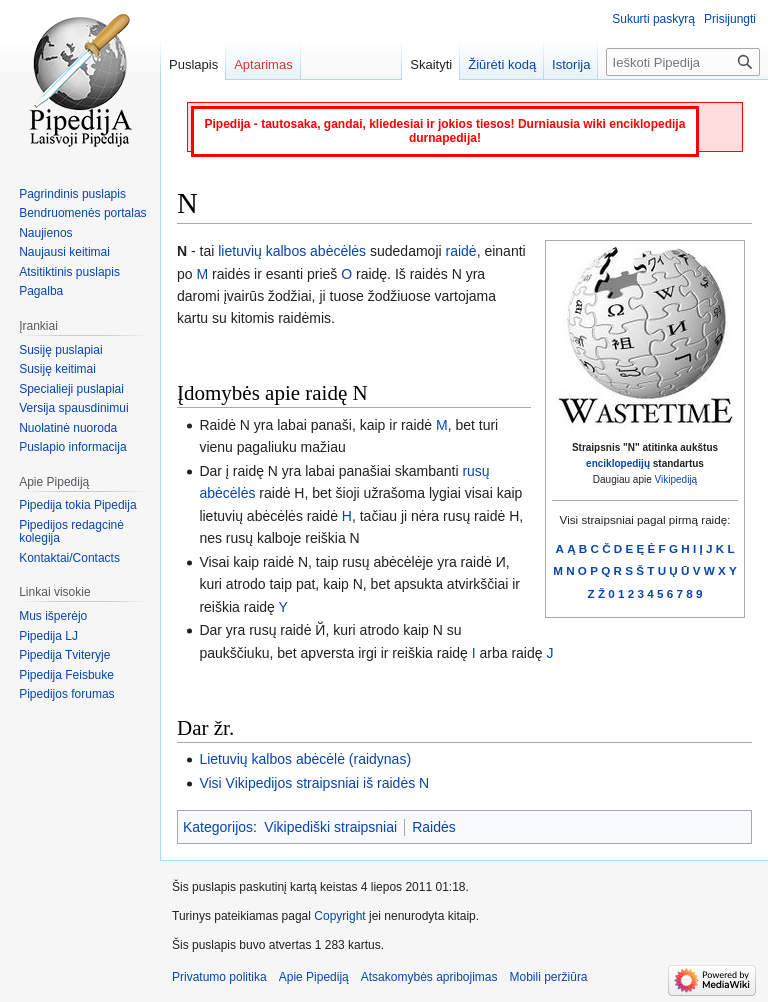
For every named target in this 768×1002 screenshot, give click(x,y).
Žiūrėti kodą (502, 64)
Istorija (571, 64)
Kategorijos (218, 827)
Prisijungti (730, 19)
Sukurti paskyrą (653, 19)
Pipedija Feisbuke (66, 675)
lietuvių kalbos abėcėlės (292, 251)
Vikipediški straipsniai (330, 827)
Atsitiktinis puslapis (69, 272)
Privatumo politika (219, 977)
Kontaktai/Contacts (69, 558)
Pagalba (41, 291)
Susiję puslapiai (60, 350)
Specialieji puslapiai (71, 389)
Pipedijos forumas (66, 694)
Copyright (339, 916)
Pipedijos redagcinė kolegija (71, 532)
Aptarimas (263, 64)
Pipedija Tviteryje (64, 655)
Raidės (434, 827)
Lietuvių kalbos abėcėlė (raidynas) (305, 759)
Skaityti (431, 64)
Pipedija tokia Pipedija (77, 505)
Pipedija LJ (48, 636)
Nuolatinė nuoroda (68, 428)
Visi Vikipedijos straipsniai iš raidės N (314, 783)
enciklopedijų (618, 463)
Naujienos (45, 233)
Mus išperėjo (53, 616)
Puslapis (193, 64)
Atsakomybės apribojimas (429, 977)
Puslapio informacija (72, 447)
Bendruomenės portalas (82, 213)
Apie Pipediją (314, 977)
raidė (461, 251)
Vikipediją (676, 479)
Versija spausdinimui (73, 408)
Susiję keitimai (57, 369)
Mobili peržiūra (549, 977)
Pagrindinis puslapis (72, 194)
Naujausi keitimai (64, 252)
